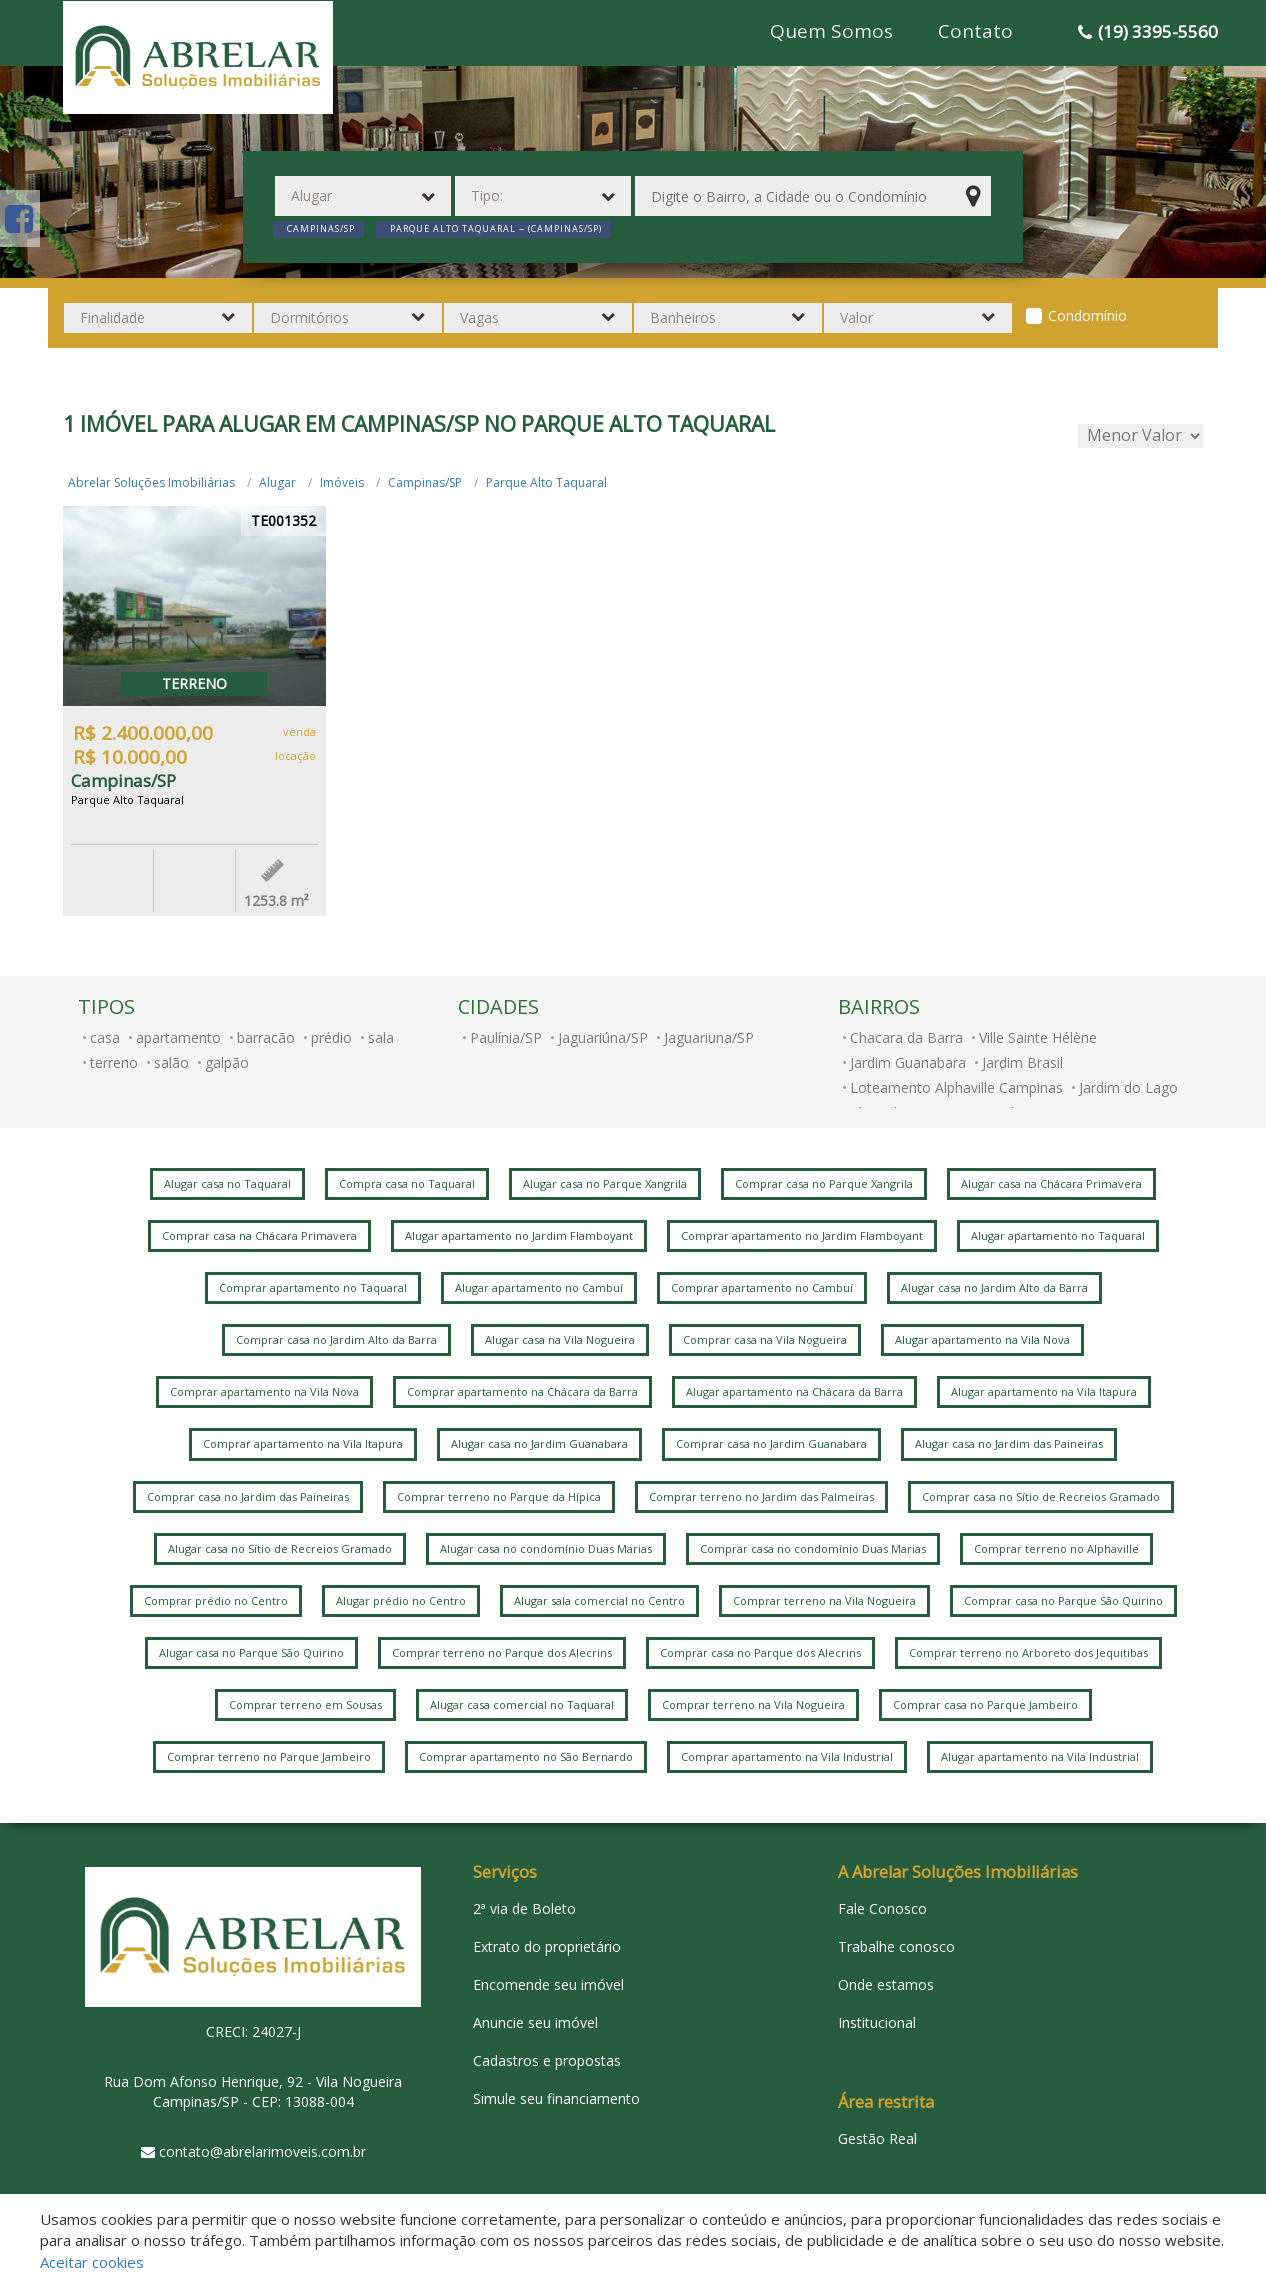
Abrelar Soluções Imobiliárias (151, 482)
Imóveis (342, 482)
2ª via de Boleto (524, 1908)
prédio (331, 1037)
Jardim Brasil (1022, 1062)
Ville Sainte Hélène (1038, 1037)
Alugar (277, 482)
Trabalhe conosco (896, 1946)
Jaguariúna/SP (603, 1037)
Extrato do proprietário (547, 1946)
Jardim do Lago (1128, 1087)
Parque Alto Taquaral (546, 482)
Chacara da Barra (906, 1037)
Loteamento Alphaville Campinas (956, 1087)
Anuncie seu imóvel (535, 2022)
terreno (114, 1062)
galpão (227, 1062)
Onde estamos (886, 1984)
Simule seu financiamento (556, 2098)
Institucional (877, 2022)
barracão (266, 1037)
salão (171, 1062)
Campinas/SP (425, 482)
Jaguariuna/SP (709, 1037)
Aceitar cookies (92, 2262)
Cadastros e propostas (547, 2060)
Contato (975, 31)
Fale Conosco (882, 1908)
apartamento (178, 1037)
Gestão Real (877, 2138)
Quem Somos (831, 31)
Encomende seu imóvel (548, 1984)
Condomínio (1087, 315)
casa (105, 1037)
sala (381, 1037)
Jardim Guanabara (908, 1062)
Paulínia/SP (506, 1037)
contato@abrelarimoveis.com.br (262, 2151)
